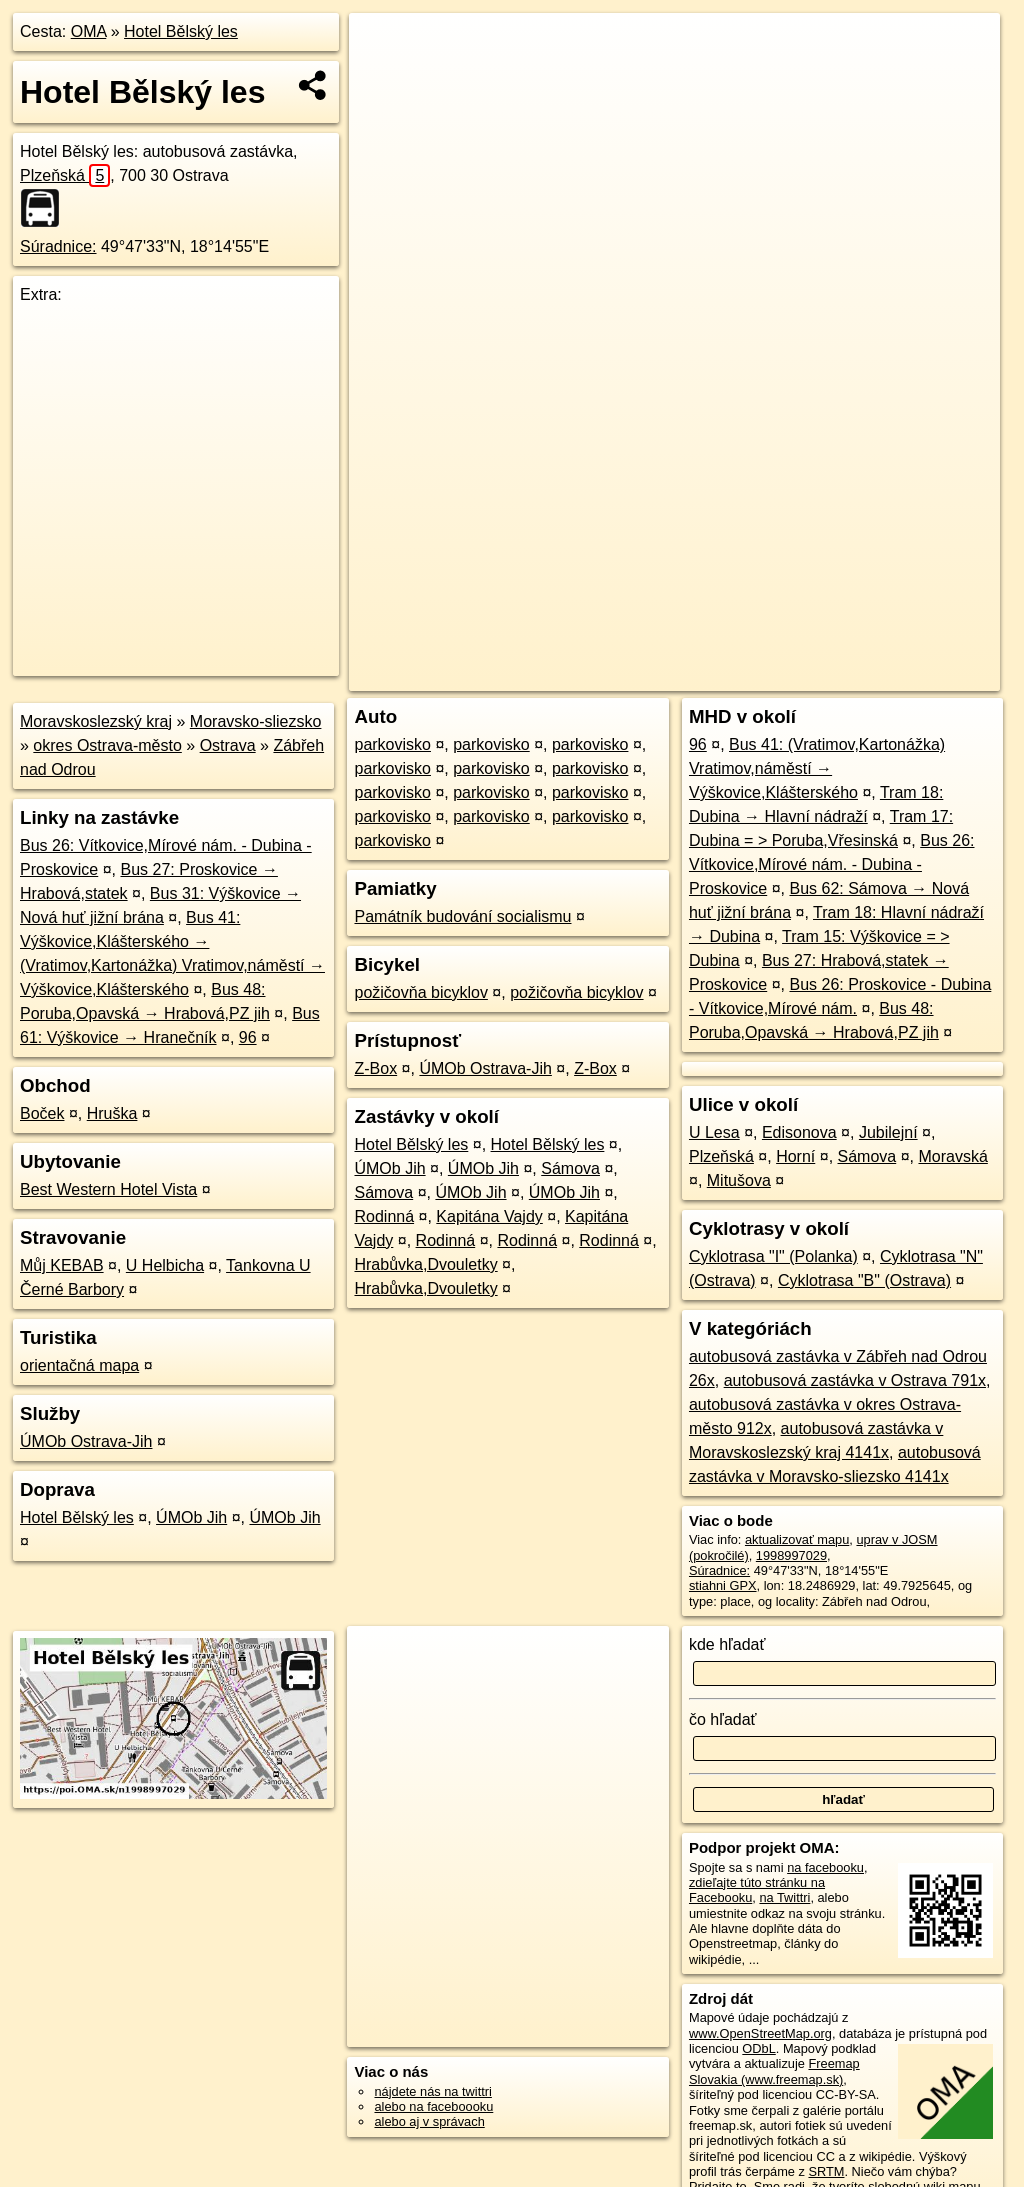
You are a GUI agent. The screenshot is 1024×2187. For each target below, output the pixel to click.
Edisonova (799, 1132)
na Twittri (784, 1897)
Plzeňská (65, 175)
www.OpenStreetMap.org (760, 2033)
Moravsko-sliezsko (256, 721)
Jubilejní (888, 1132)
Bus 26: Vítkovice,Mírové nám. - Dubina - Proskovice (832, 864)
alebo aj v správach (429, 2121)
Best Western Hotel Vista (108, 1189)
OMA (89, 31)
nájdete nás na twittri (432, 2091)
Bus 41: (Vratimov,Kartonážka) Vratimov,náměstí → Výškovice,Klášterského (817, 768)
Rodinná (384, 1216)
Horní (795, 1156)
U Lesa (714, 1132)
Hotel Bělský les (181, 31)
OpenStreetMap (655, 676)
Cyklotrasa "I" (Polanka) (773, 1256)
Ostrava (228, 745)
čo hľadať (723, 1719)
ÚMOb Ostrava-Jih (86, 1441)
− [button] (383, 78)
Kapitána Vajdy (489, 1216)
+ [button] (383, 47)
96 (248, 1037)
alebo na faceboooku (433, 2106)
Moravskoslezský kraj (96, 721)
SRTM (826, 2171)
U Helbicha (165, 1265)
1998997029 (791, 1555)
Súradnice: (58, 246)
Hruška (112, 1113)
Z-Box (375, 1068)
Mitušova (739, 1180)
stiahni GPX (723, 1585)
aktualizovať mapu (797, 1539)
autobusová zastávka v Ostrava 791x (855, 1380)
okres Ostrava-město (107, 745)
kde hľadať (727, 1644)
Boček (42, 1113)
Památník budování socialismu (462, 916)
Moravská (952, 1156)
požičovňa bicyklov (420, 992)
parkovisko (392, 744)
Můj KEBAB (62, 1265)
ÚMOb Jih (191, 1517)
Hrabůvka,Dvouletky (425, 1264)
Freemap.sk (758, 676)
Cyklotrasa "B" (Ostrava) (864, 1280)
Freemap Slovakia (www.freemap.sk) (774, 2071)
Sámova (570, 1168)
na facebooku (825, 1867)
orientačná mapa (79, 1365)
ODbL (758, 2048)
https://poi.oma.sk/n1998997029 (909, 676)
